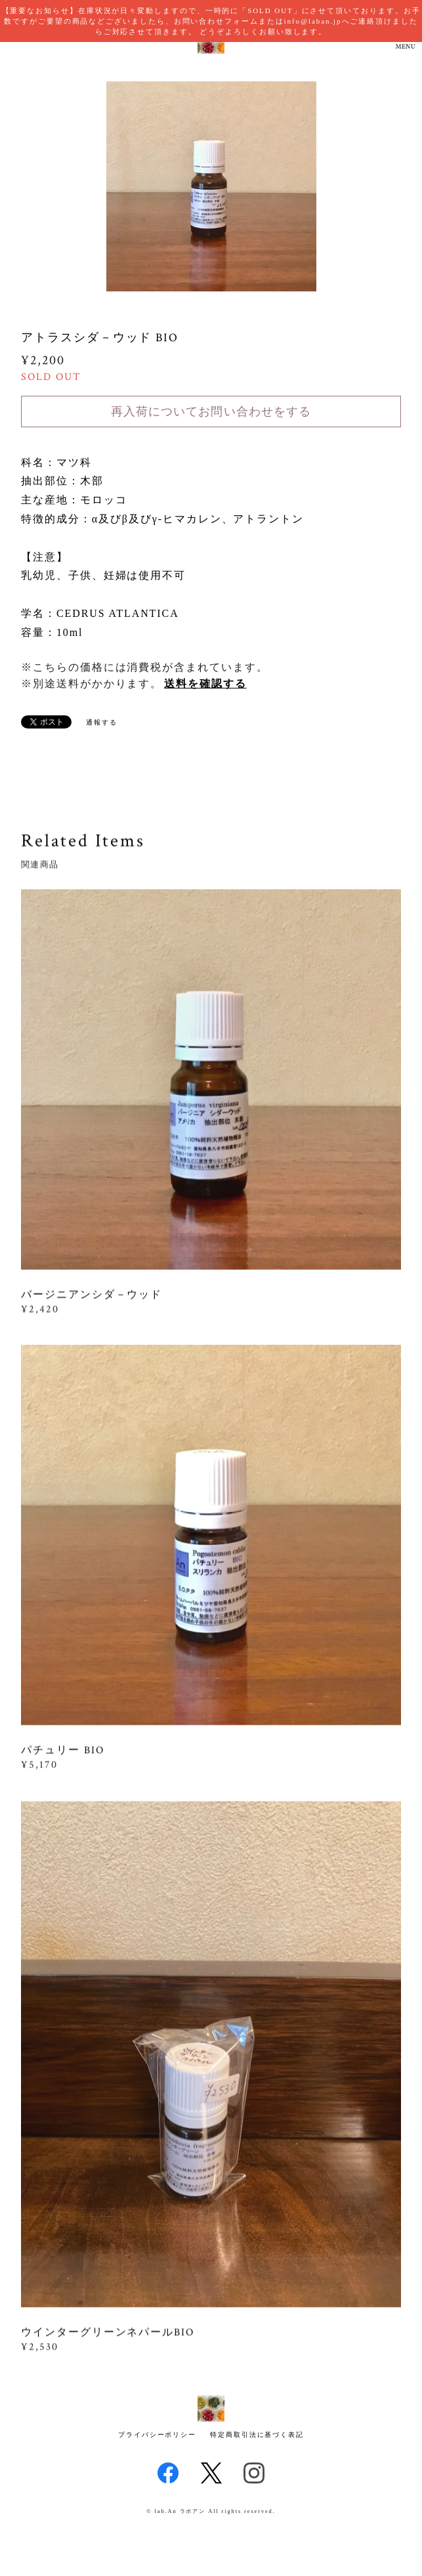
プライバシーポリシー (157, 2434)
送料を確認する (205, 683)
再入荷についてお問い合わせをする (211, 411)
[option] (211, 186)
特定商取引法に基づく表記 (257, 2434)
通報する (101, 722)
